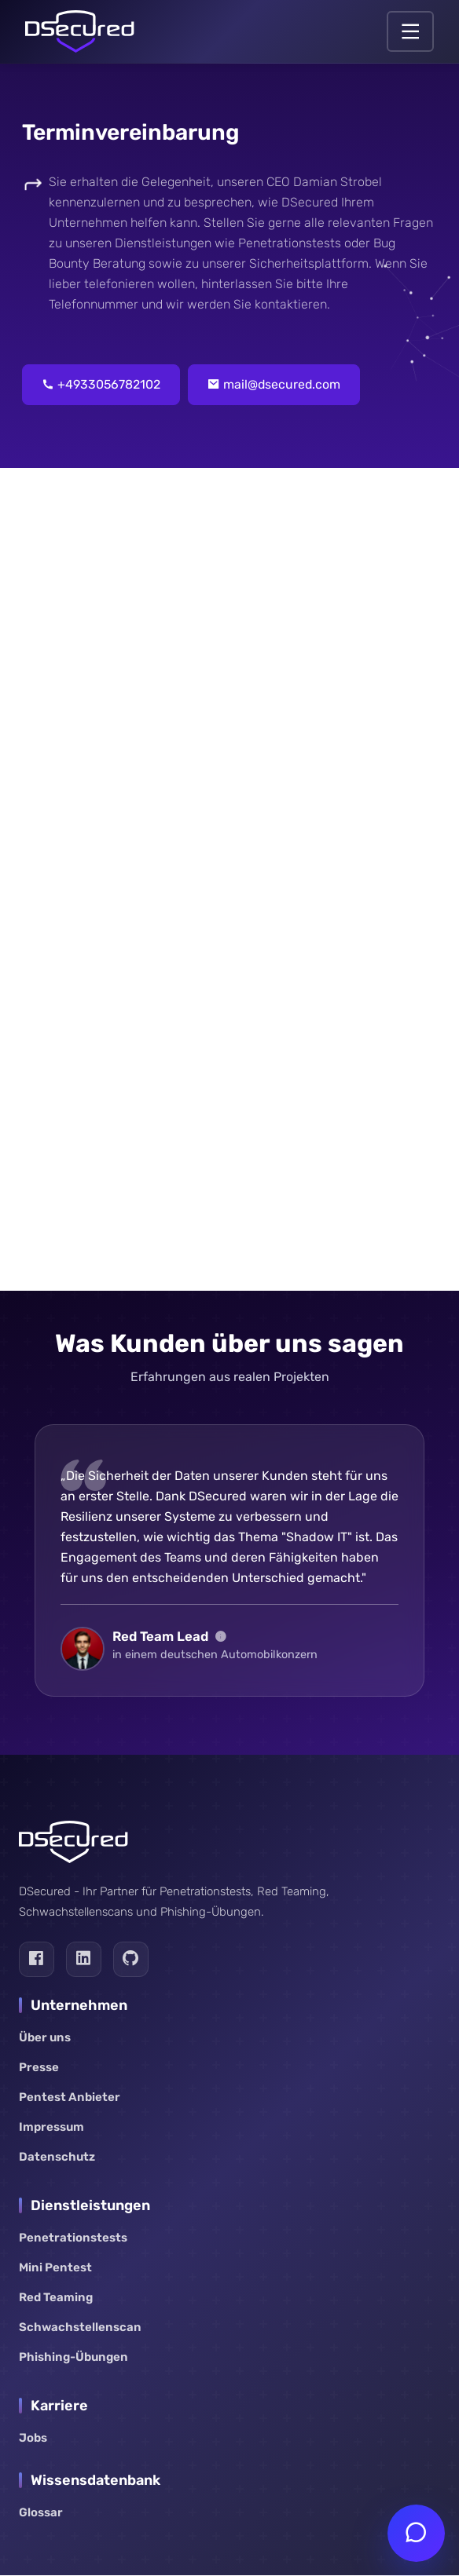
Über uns (45, 2038)
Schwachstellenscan (80, 2328)
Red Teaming (56, 2298)
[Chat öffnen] (416, 2533)
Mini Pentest (55, 2268)
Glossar (41, 2513)
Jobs (33, 2439)
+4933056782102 (101, 385)
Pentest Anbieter (69, 2098)
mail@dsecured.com (275, 385)
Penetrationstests (73, 2238)
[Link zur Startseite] (79, 31)
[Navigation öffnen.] (410, 31)
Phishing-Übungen (73, 2358)
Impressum (51, 2128)
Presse (39, 2068)
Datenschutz (57, 2157)
